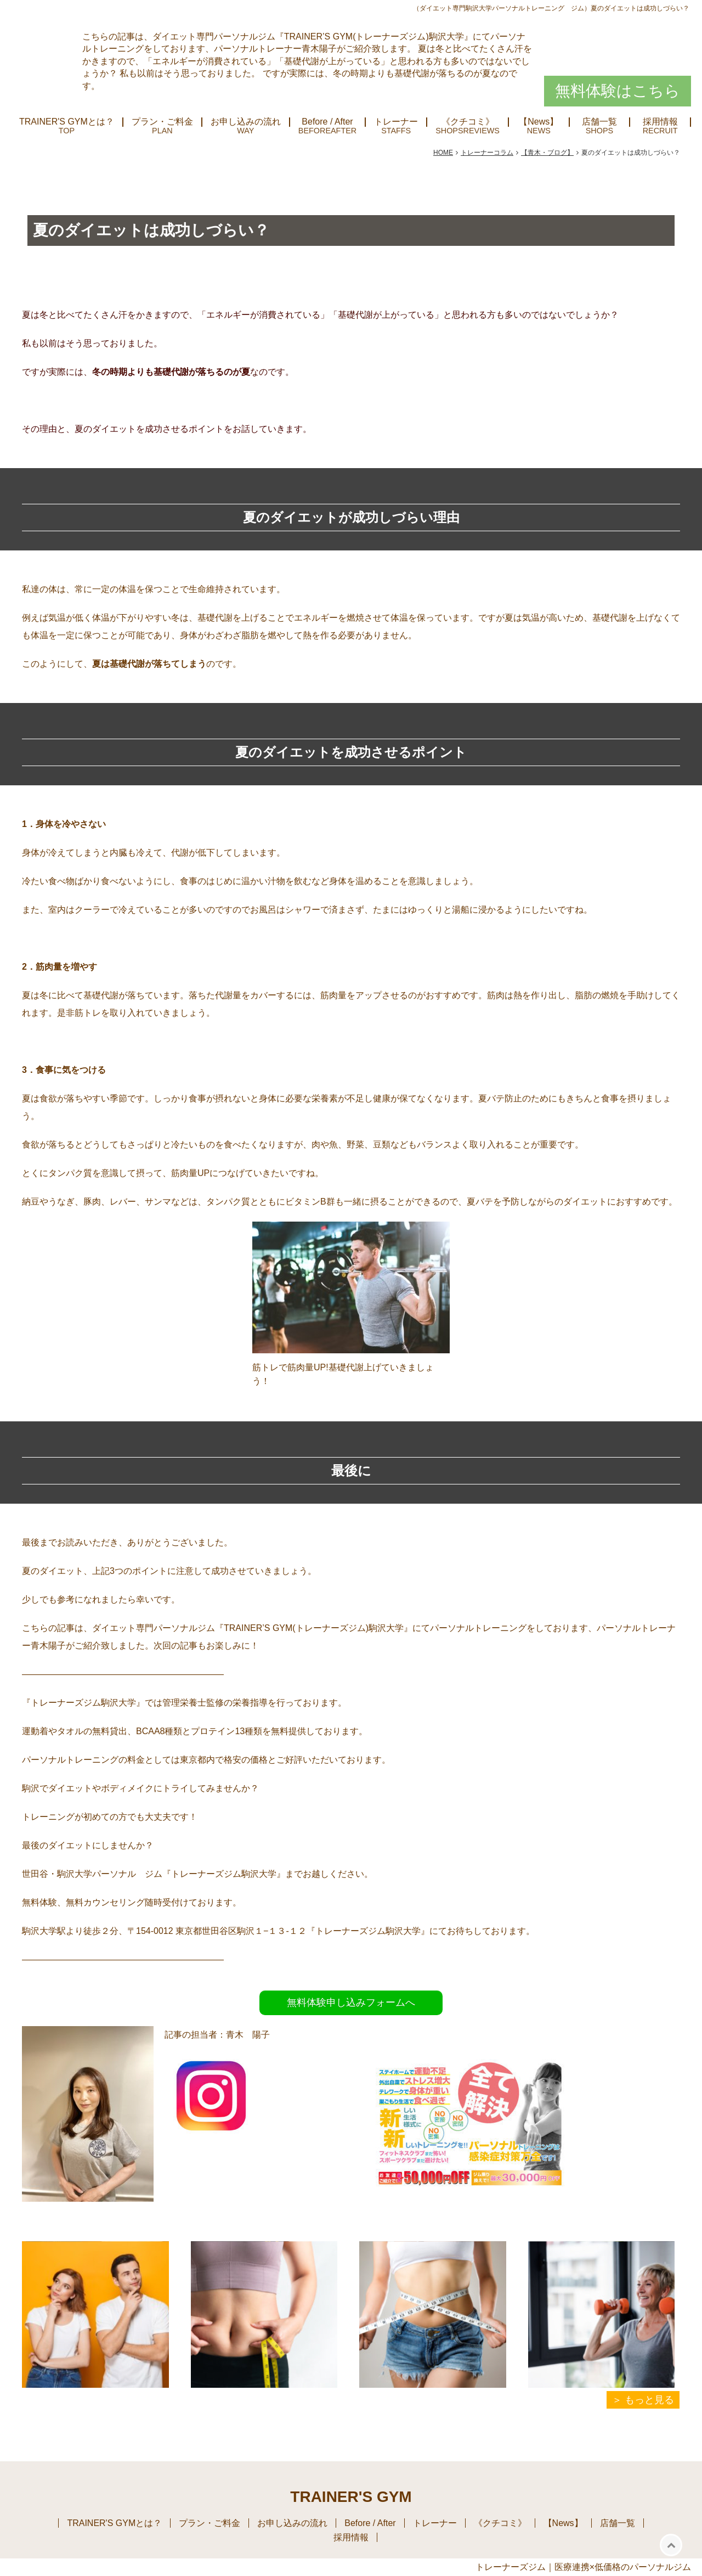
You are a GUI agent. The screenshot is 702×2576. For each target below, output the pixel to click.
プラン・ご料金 (162, 121)
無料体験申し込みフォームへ (351, 2002)
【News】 (538, 121)
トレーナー (396, 121)
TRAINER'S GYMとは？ (66, 121)
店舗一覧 (599, 121)
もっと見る (649, 2399)
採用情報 (660, 121)
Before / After (327, 121)
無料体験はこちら (617, 90)
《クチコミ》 (467, 121)
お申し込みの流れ (246, 121)
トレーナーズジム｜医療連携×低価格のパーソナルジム (583, 2567)
